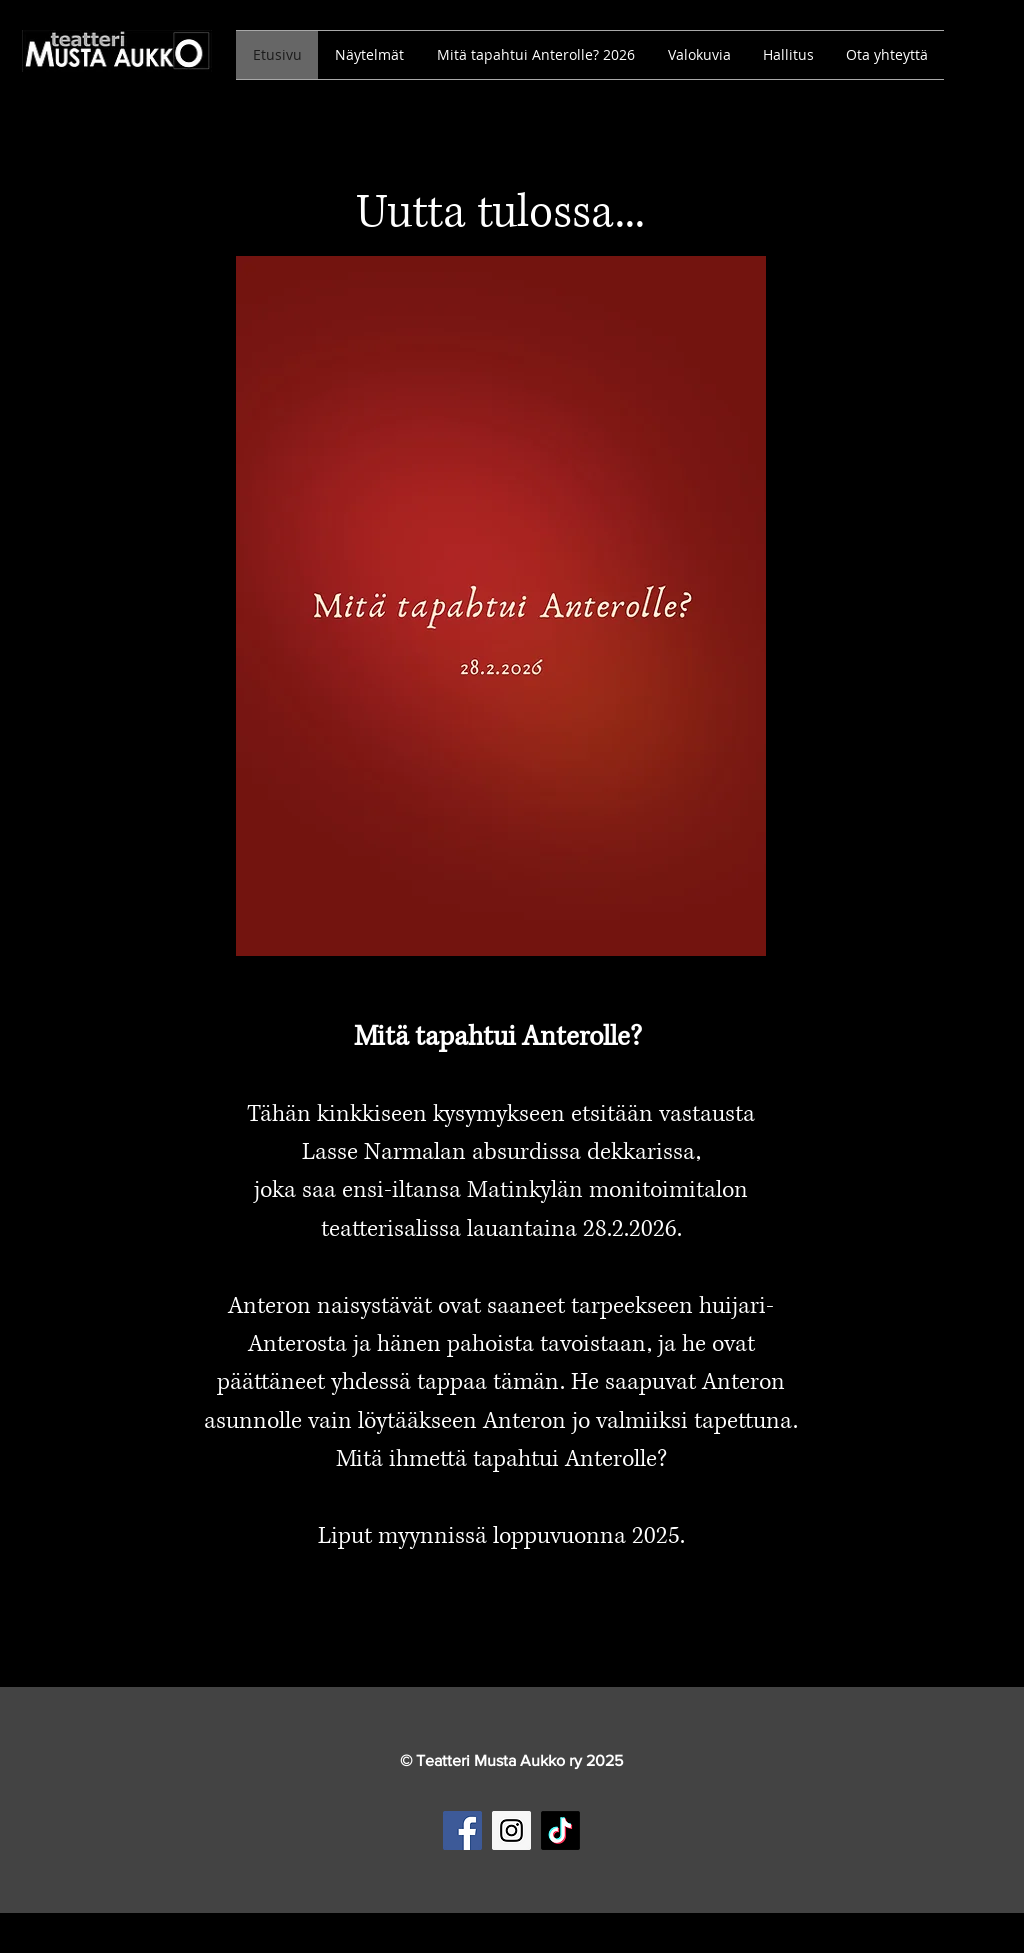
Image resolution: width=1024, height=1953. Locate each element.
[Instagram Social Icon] (511, 1830)
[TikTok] (560, 1830)
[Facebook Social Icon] (462, 1830)
